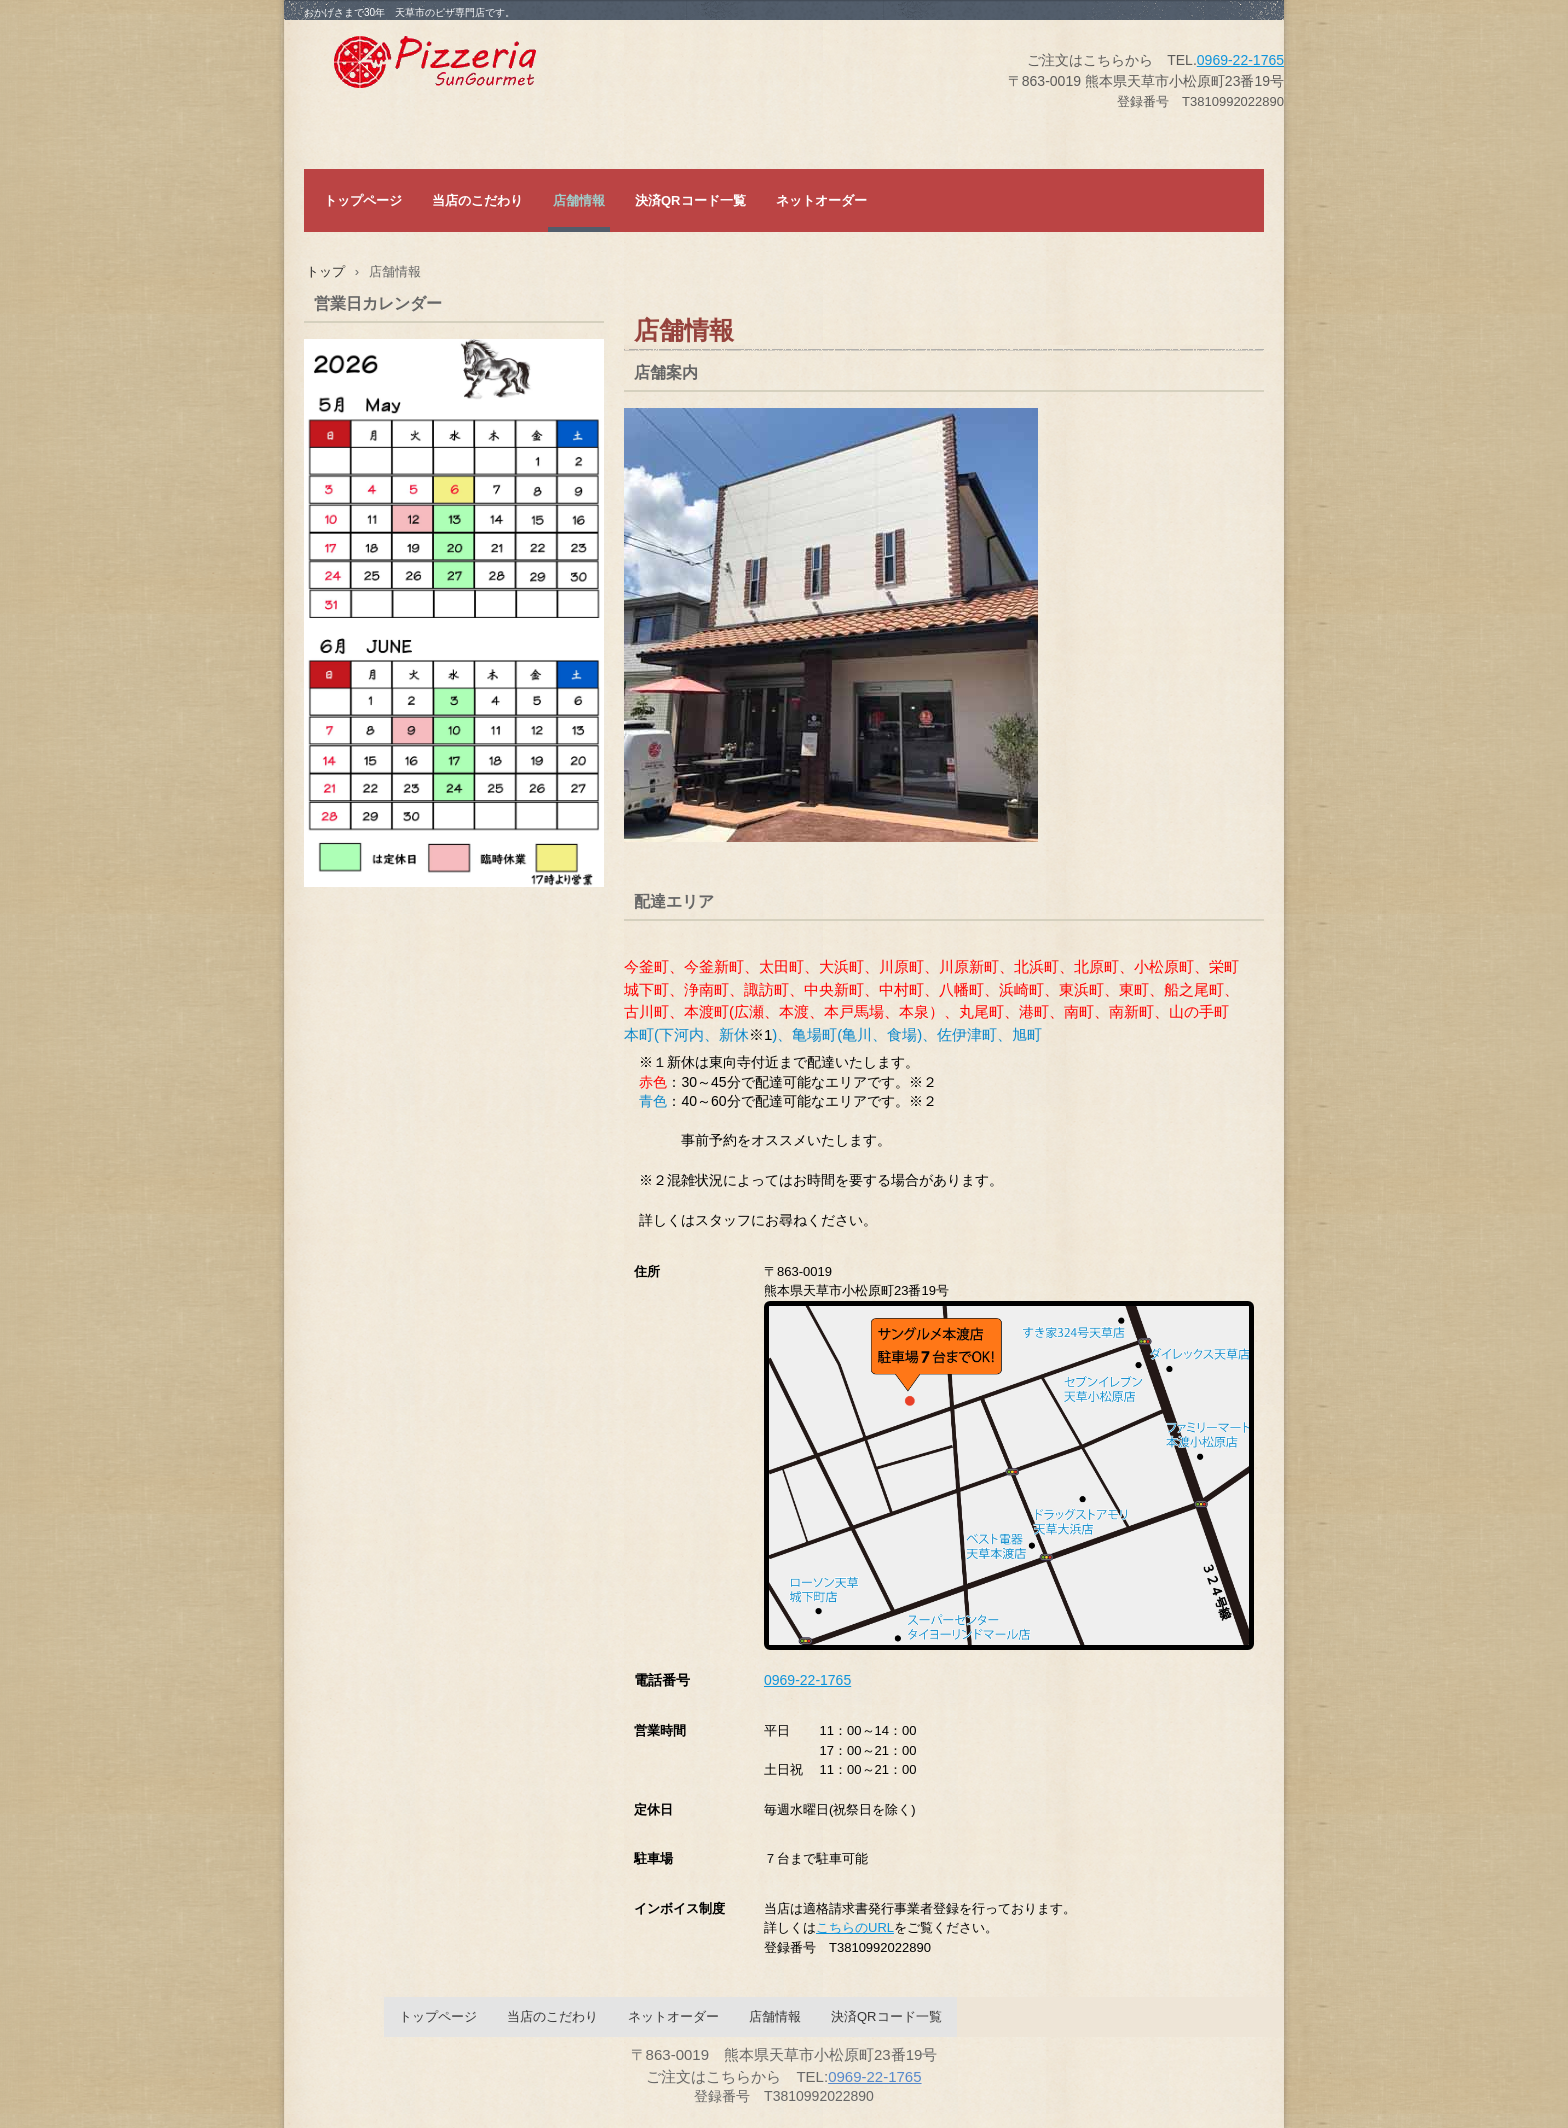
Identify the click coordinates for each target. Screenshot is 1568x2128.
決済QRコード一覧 (690, 200)
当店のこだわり (477, 200)
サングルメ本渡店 (483, 66)
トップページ (363, 200)
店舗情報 (579, 200)
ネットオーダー (821, 200)
